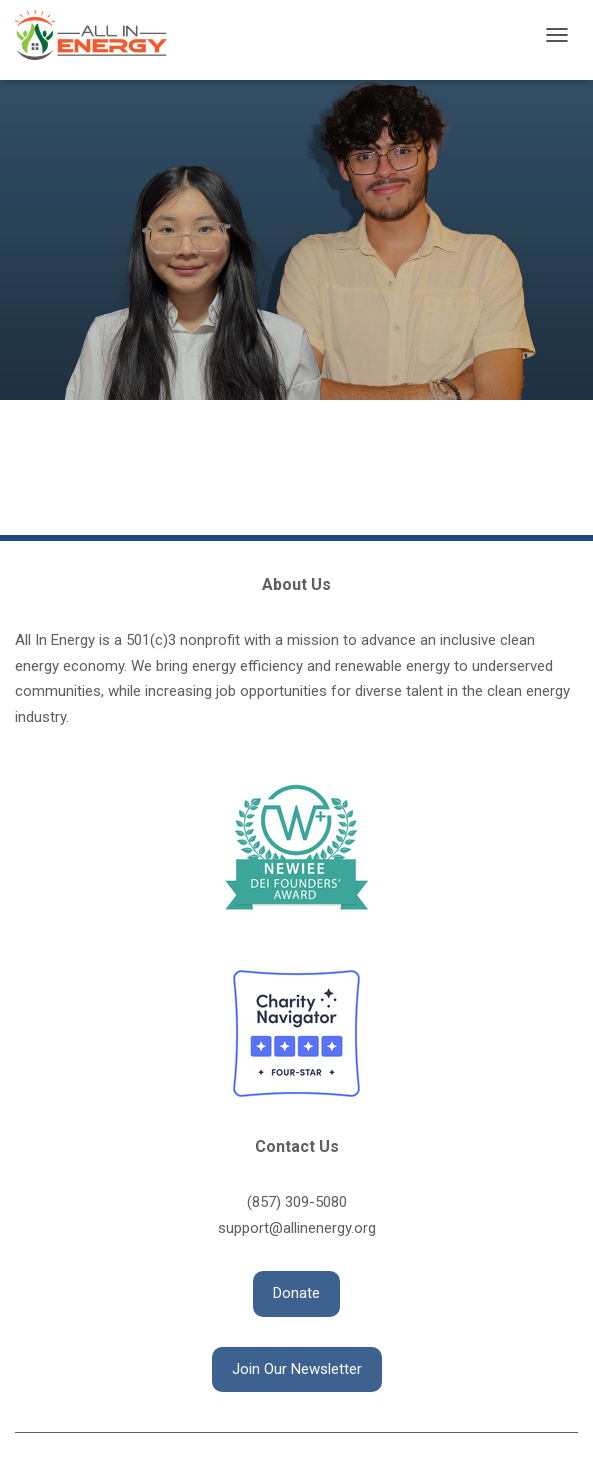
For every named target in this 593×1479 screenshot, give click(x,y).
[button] (296, 1294)
